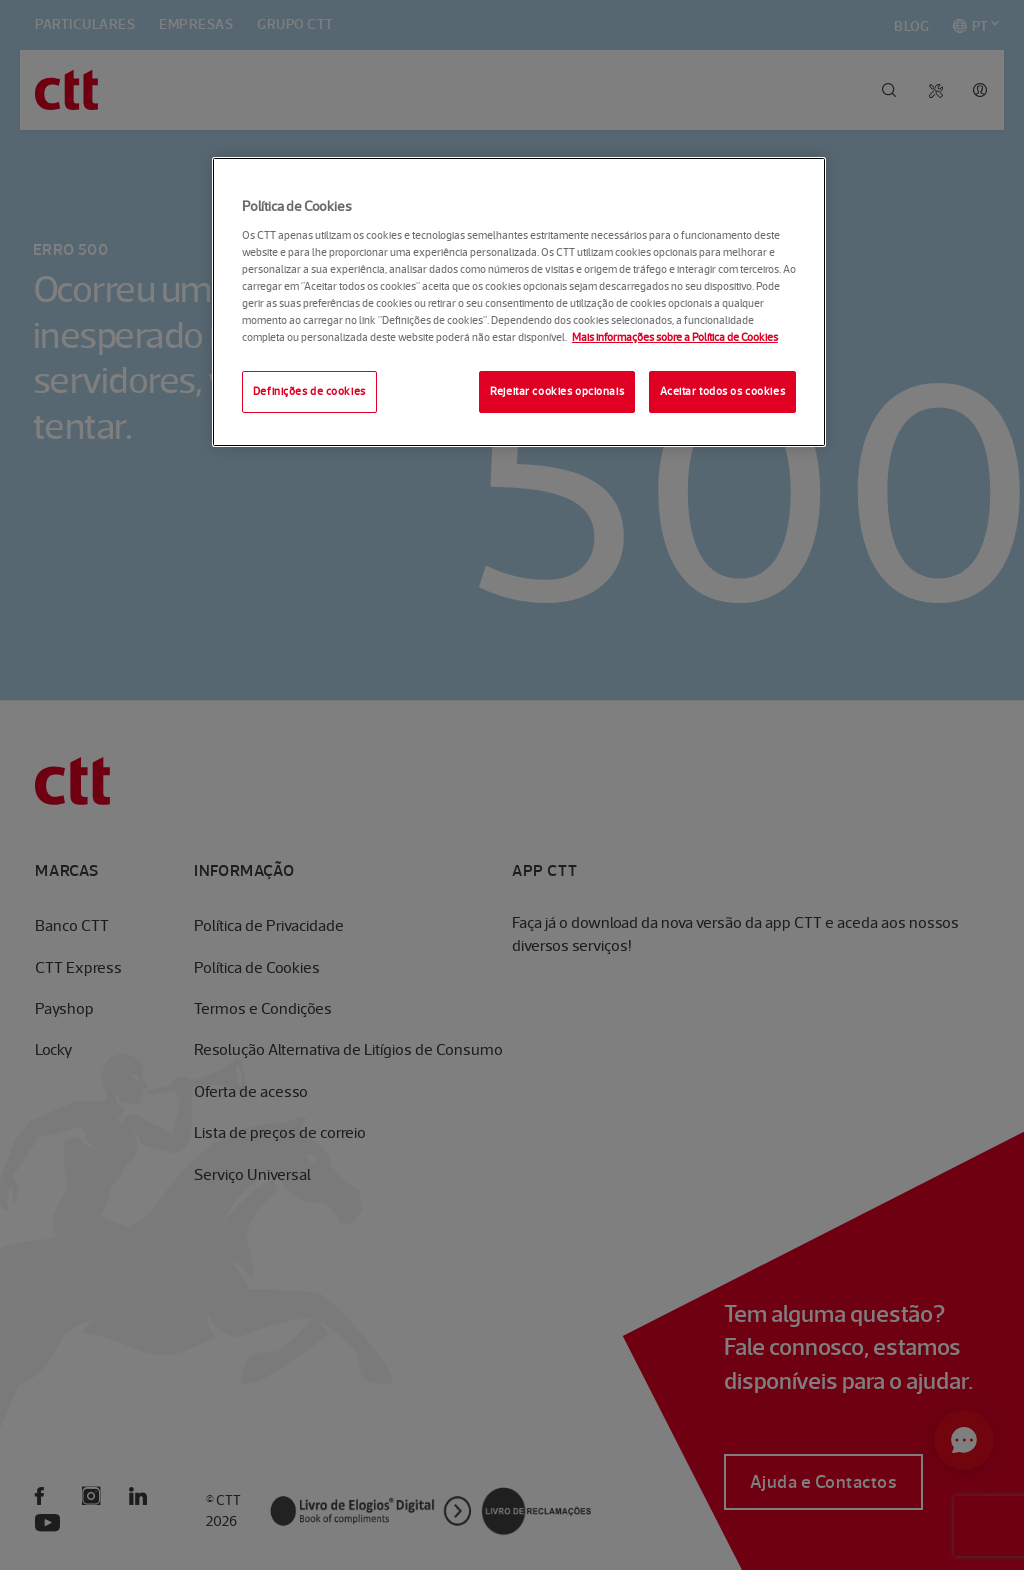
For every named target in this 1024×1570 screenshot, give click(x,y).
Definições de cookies (309, 391)
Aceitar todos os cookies (723, 391)
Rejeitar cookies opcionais (557, 391)
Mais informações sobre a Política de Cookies (675, 337)
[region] (519, 302)
